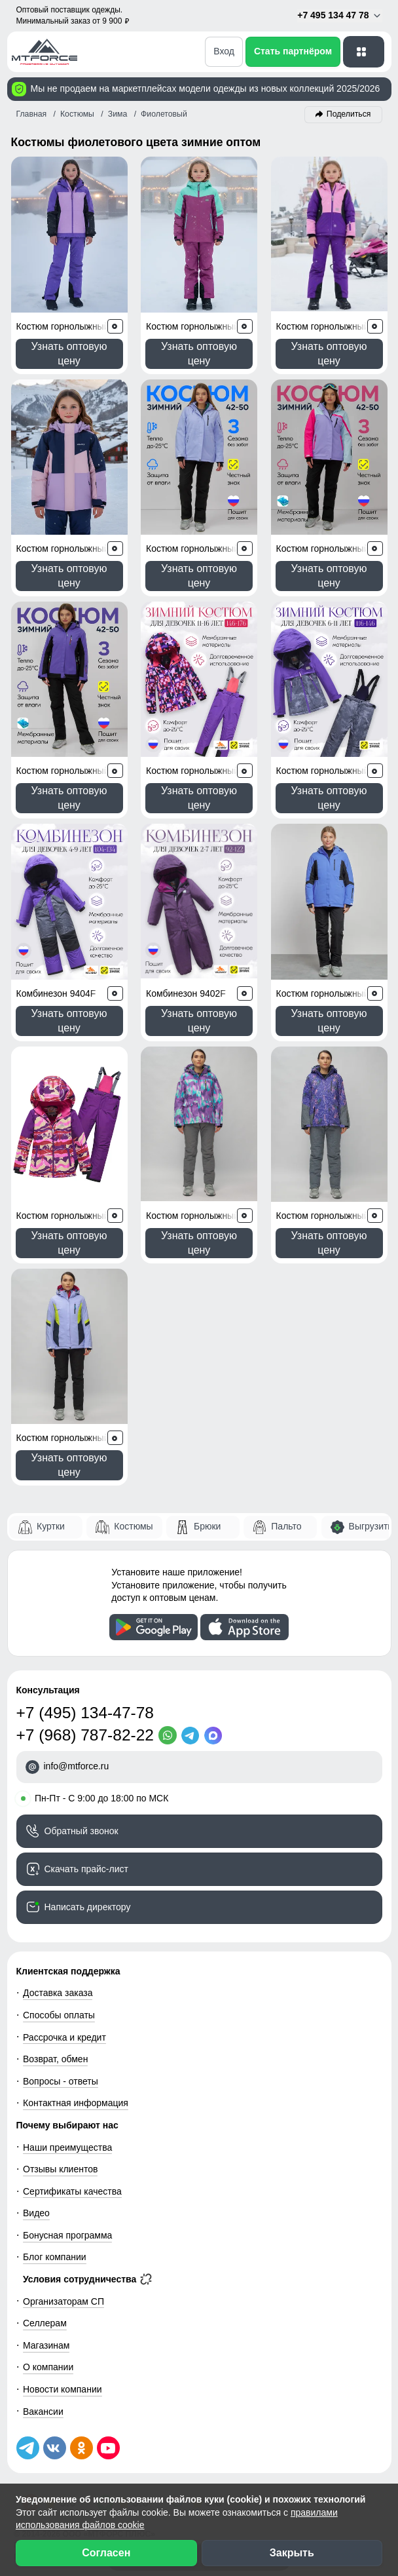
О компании (48, 2367)
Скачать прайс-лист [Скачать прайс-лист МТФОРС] (86, 1869)
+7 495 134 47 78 (339, 15)
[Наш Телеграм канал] (27, 2447)
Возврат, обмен (55, 2059)
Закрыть (292, 2552)
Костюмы (133, 1526)
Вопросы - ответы (60, 2081)
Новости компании (62, 2389)
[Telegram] (192, 1735)
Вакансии (43, 2411)
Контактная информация (75, 2103)
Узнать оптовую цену (69, 353)
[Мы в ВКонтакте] (54, 2447)
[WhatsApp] (169, 1735)
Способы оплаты (59, 2015)
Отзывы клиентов (60, 2169)
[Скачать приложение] (153, 1627)
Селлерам (45, 2323)
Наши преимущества (67, 2147)
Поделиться (349, 114)
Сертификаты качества (72, 2191)
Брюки (207, 1526)
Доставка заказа (57, 1993)
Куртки (51, 1526)
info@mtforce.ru (76, 1766)
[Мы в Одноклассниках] (81, 2447)
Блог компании (54, 2257)
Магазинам (46, 2345)
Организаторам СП (63, 2301)
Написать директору (88, 1907)
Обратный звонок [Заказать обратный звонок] (81, 1831)
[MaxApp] (215, 1735)
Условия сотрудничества (87, 2279)
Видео (36, 2213)
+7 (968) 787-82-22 (85, 1735)
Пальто (286, 1526)
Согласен (106, 2552)
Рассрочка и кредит (64, 2037)
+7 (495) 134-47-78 (85, 1712)
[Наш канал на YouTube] (108, 2447)
